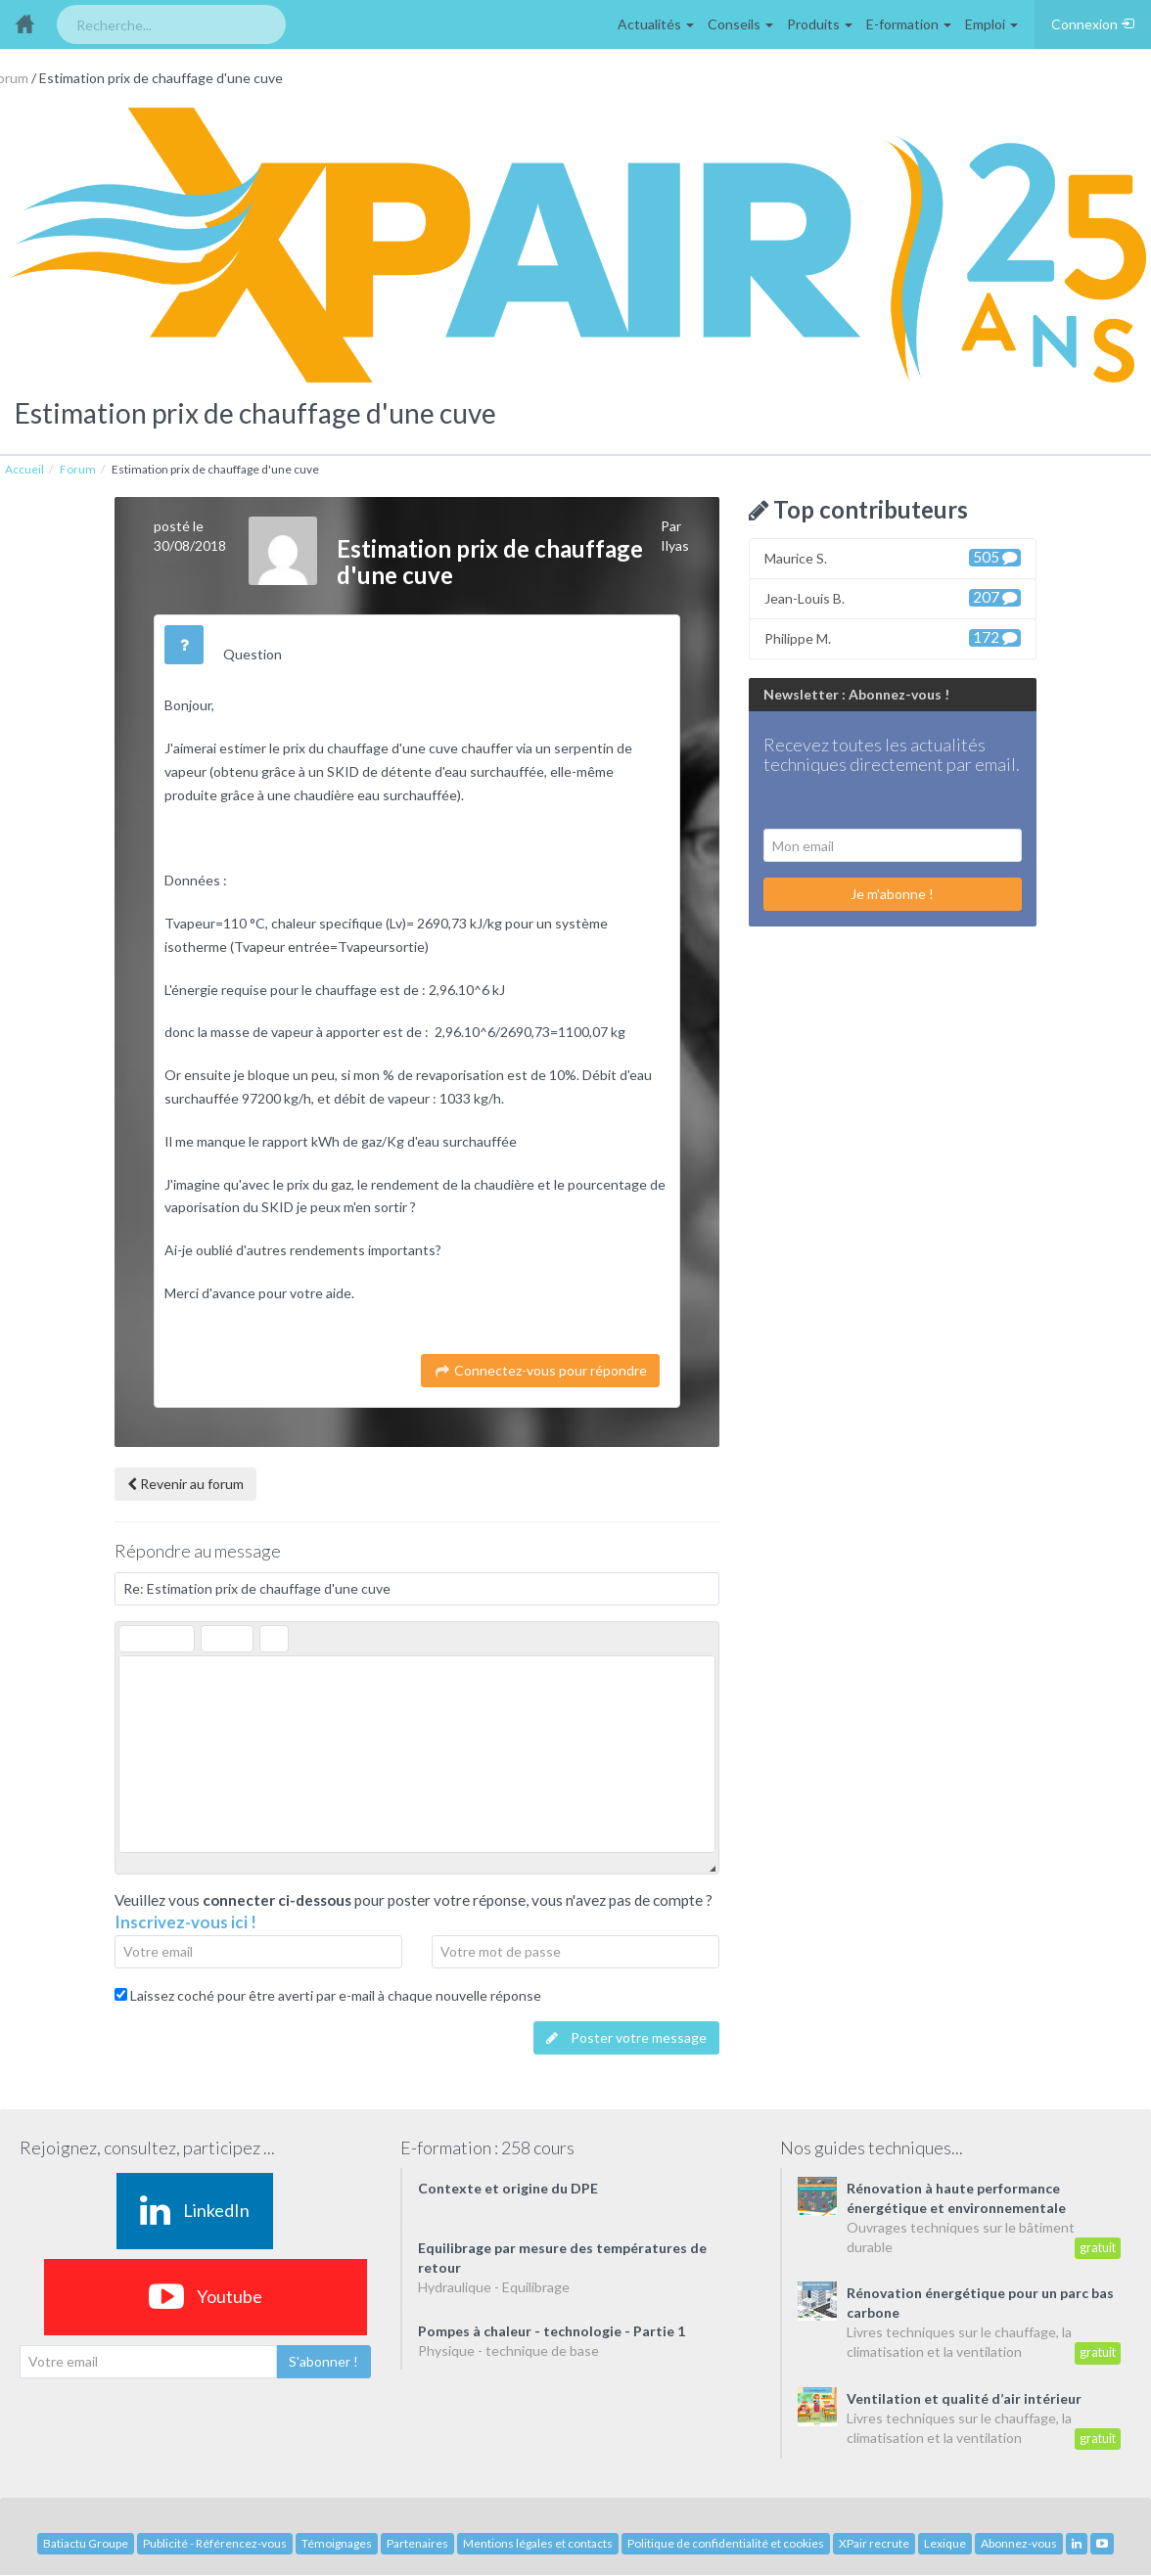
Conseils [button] (740, 24)
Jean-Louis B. (892, 597)
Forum (78, 469)
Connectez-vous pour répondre (540, 1370)
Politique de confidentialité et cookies (725, 2543)
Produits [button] (819, 24)
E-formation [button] (908, 24)
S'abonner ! (323, 2361)
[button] (133, 1639)
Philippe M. (892, 637)
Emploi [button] (991, 24)
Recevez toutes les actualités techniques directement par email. (891, 755)
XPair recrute (874, 2543)
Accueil (24, 469)
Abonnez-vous (1019, 2543)
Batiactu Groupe (85, 2543)
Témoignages (336, 2543)
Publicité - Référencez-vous (215, 2543)
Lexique (945, 2543)
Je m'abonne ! (892, 893)
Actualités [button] (656, 24)
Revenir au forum (185, 1483)
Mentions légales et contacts (538, 2543)
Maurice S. (892, 557)
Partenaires (417, 2543)
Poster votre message (626, 2037)
